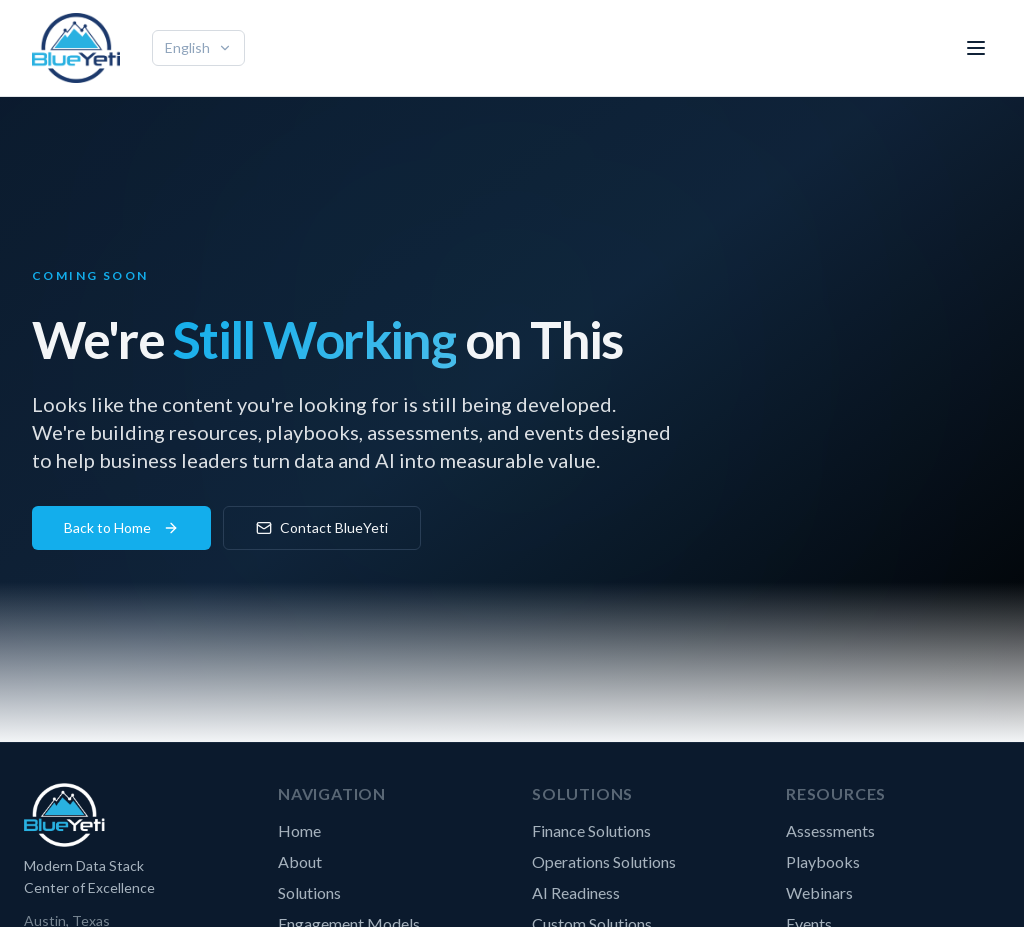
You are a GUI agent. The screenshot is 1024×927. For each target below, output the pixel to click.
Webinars (819, 892)
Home (299, 830)
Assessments (830, 830)
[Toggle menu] (976, 48)
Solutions (309, 892)
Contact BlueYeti (322, 527)
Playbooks (823, 861)
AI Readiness (576, 892)
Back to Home (121, 527)
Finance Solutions (591, 830)
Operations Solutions (604, 861)
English (198, 47)
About (300, 861)
